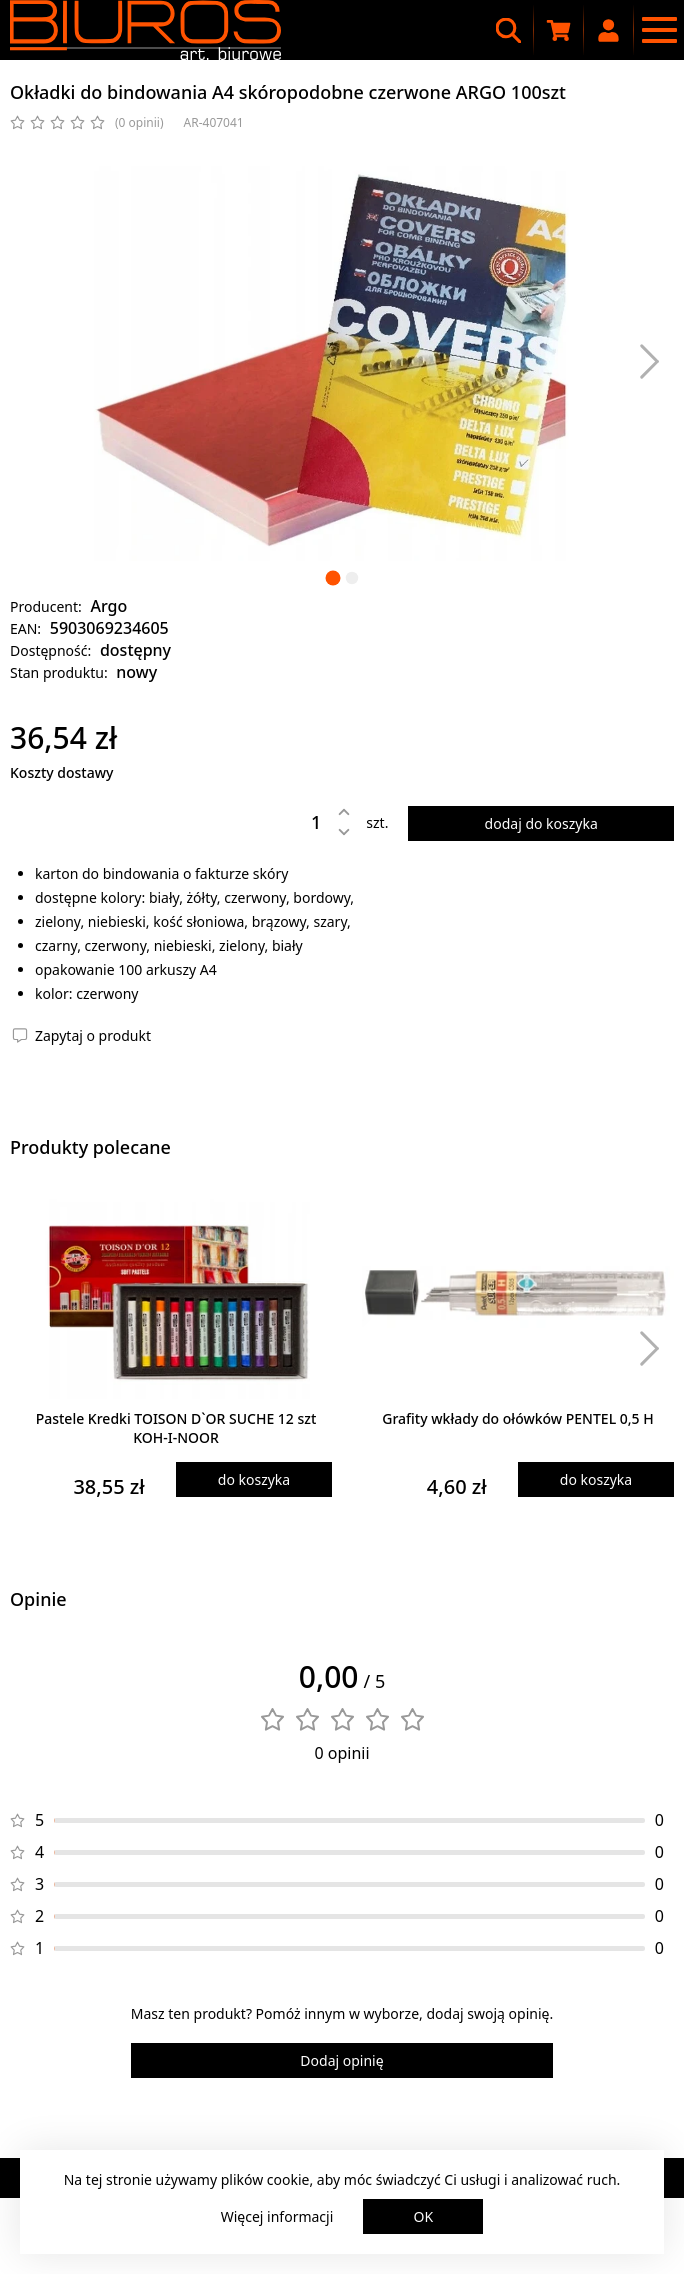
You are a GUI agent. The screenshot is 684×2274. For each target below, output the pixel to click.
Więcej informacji (277, 2216)
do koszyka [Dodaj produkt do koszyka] (254, 1479)
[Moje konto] (609, 30)
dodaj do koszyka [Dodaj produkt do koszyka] (541, 823)
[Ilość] (301, 822)
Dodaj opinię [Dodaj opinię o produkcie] (341, 2060)
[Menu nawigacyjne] (659, 30)
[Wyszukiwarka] (509, 30)
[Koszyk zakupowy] (559, 30)
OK (424, 2216)
